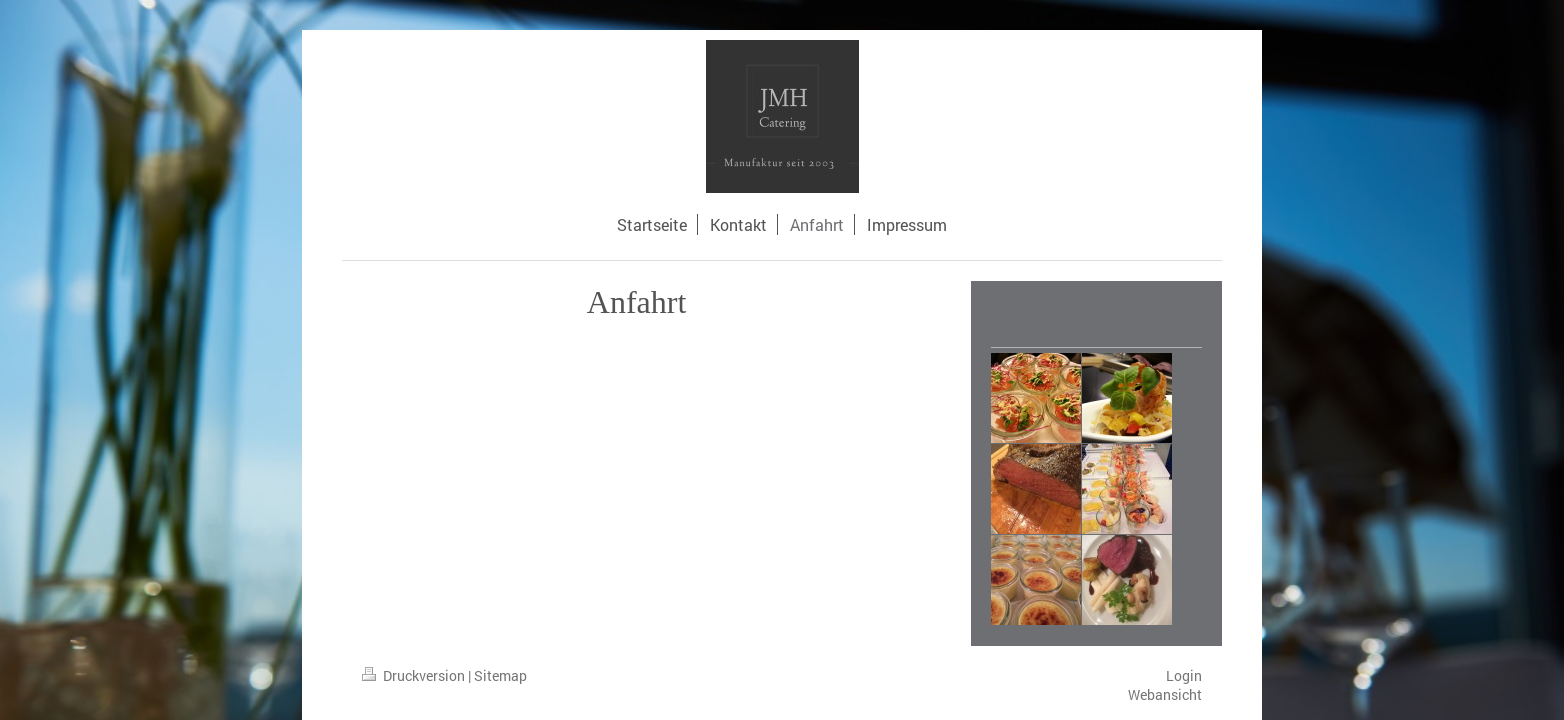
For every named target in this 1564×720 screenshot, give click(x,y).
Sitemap (500, 675)
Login (1184, 675)
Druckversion (415, 675)
